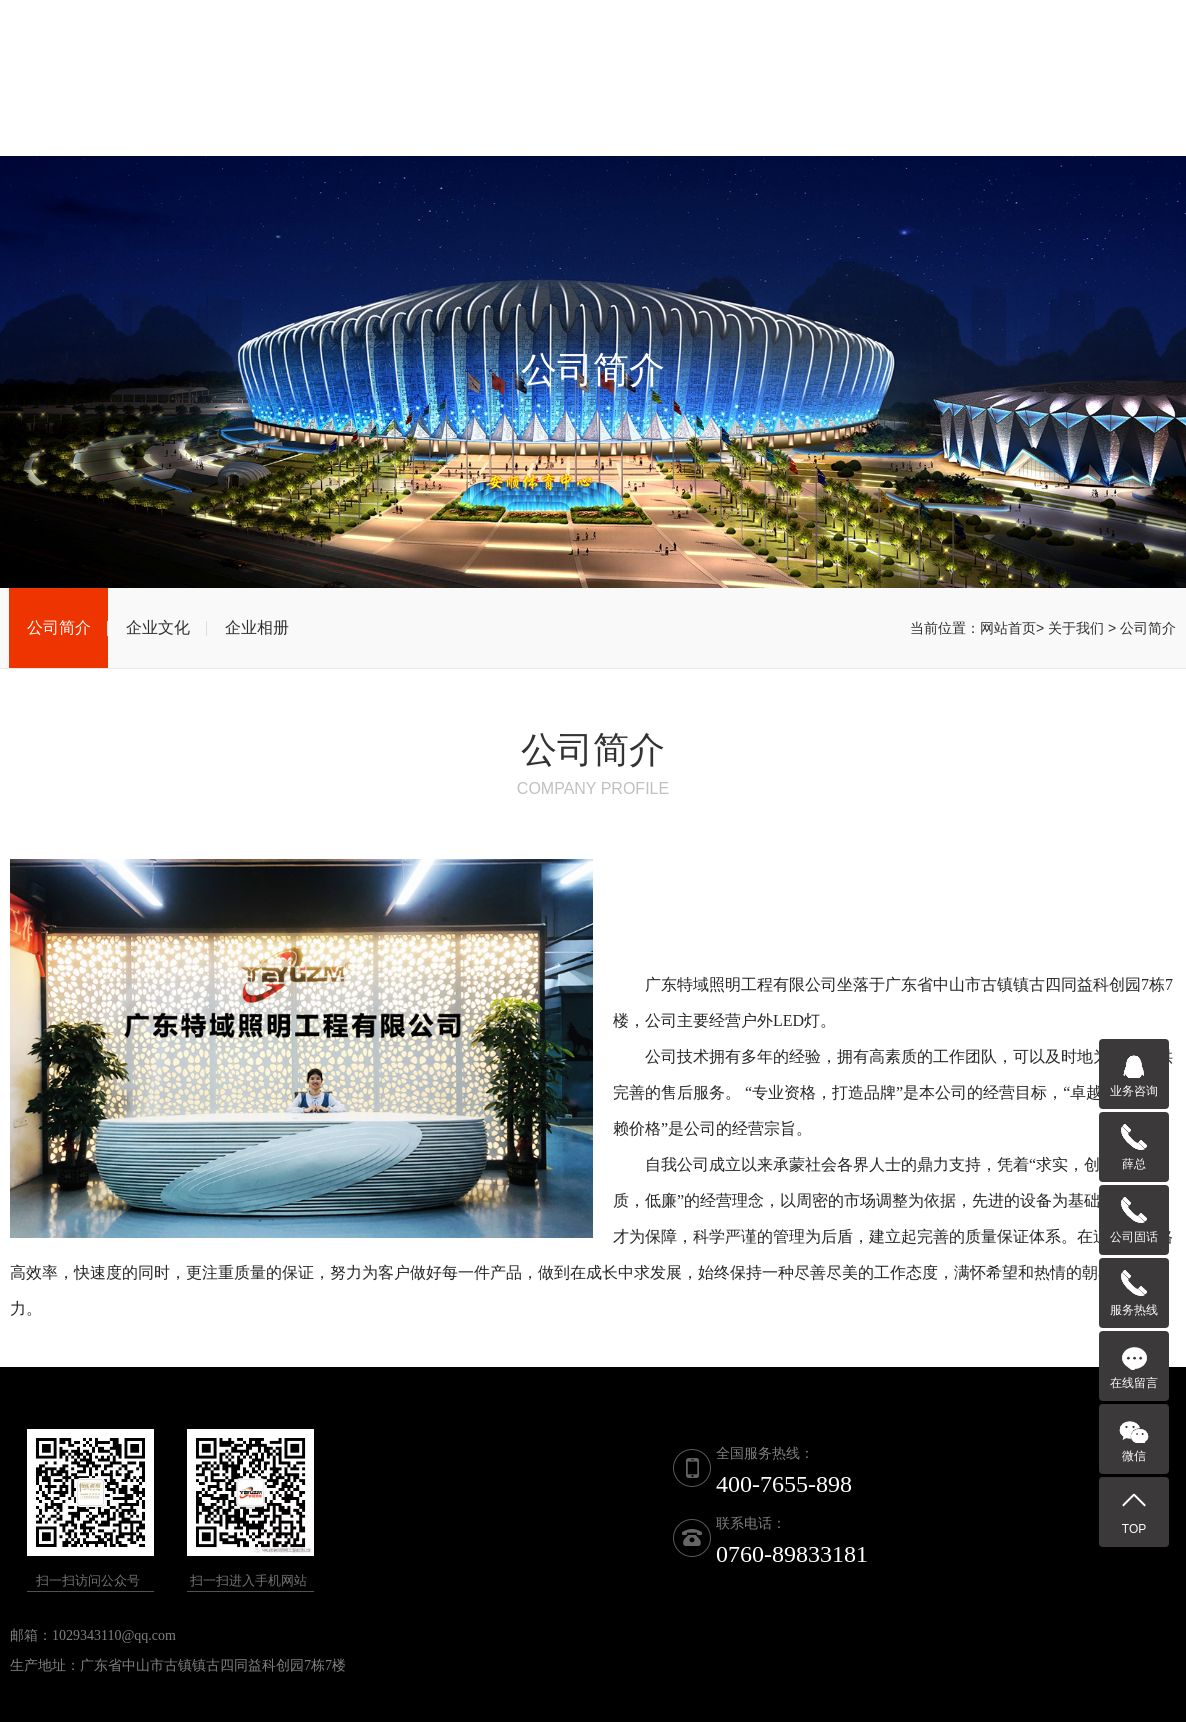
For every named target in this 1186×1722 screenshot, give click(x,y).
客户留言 (1022, 108)
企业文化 (158, 627)
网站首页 (422, 108)
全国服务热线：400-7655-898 (1057, 29)
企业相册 (257, 627)
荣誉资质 (722, 108)
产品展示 (622, 108)
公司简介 (59, 627)
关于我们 (522, 108)
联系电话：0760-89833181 (791, 29)
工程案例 (922, 108)
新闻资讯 (822, 108)
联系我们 (1123, 108)
